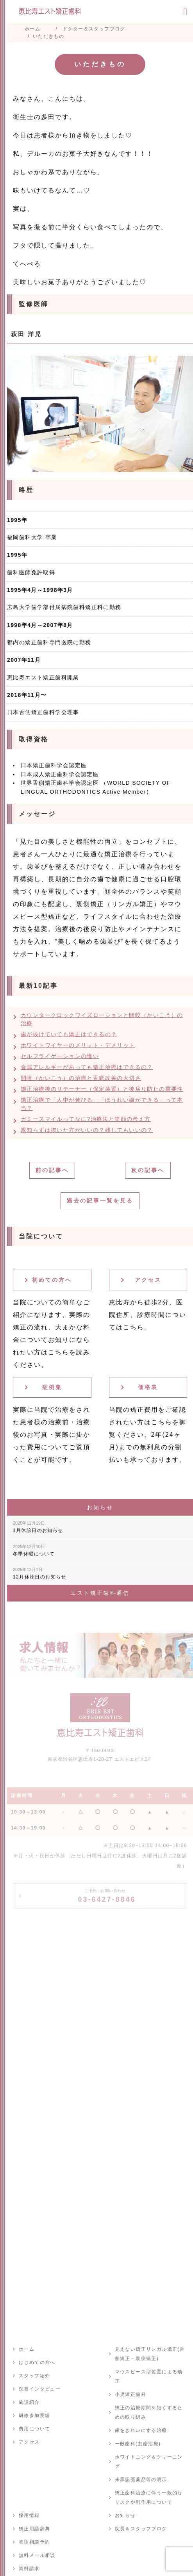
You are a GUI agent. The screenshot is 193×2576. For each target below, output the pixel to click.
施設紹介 (29, 2402)
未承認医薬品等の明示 (141, 2479)
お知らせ (125, 2515)
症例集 (52, 1387)
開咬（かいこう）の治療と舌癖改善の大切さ (81, 1078)
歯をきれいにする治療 (141, 2430)
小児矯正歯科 (130, 2394)
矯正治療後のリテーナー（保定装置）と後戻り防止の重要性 (102, 1089)
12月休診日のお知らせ (39, 1573)
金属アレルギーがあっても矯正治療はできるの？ (87, 1067)
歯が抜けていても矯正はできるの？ (69, 1034)
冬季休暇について (34, 1550)
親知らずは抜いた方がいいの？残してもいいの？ (87, 1130)
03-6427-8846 (107, 1895)
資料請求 (29, 2568)
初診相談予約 (34, 2542)
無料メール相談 (37, 2555)
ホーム (26, 2349)
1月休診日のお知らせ (38, 1527)
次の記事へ (147, 1170)
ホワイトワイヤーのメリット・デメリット (78, 1045)
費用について (34, 2429)
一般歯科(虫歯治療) (138, 2443)
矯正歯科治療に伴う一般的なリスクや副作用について (149, 2497)
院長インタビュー (40, 2389)
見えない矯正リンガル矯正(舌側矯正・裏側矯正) (150, 2353)
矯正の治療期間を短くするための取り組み (149, 2412)
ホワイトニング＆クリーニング (149, 2461)
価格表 (148, 1387)
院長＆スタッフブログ (141, 2528)
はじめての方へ (37, 2362)
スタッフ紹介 (34, 2375)
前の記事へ (52, 1170)
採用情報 (29, 2515)
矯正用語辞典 (34, 2528)
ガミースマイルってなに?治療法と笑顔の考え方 (86, 1119)
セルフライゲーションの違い (60, 1056)
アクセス (148, 1280)
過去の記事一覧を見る (100, 1200)
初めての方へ (52, 1280)
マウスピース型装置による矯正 (149, 2376)
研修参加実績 (34, 2415)
